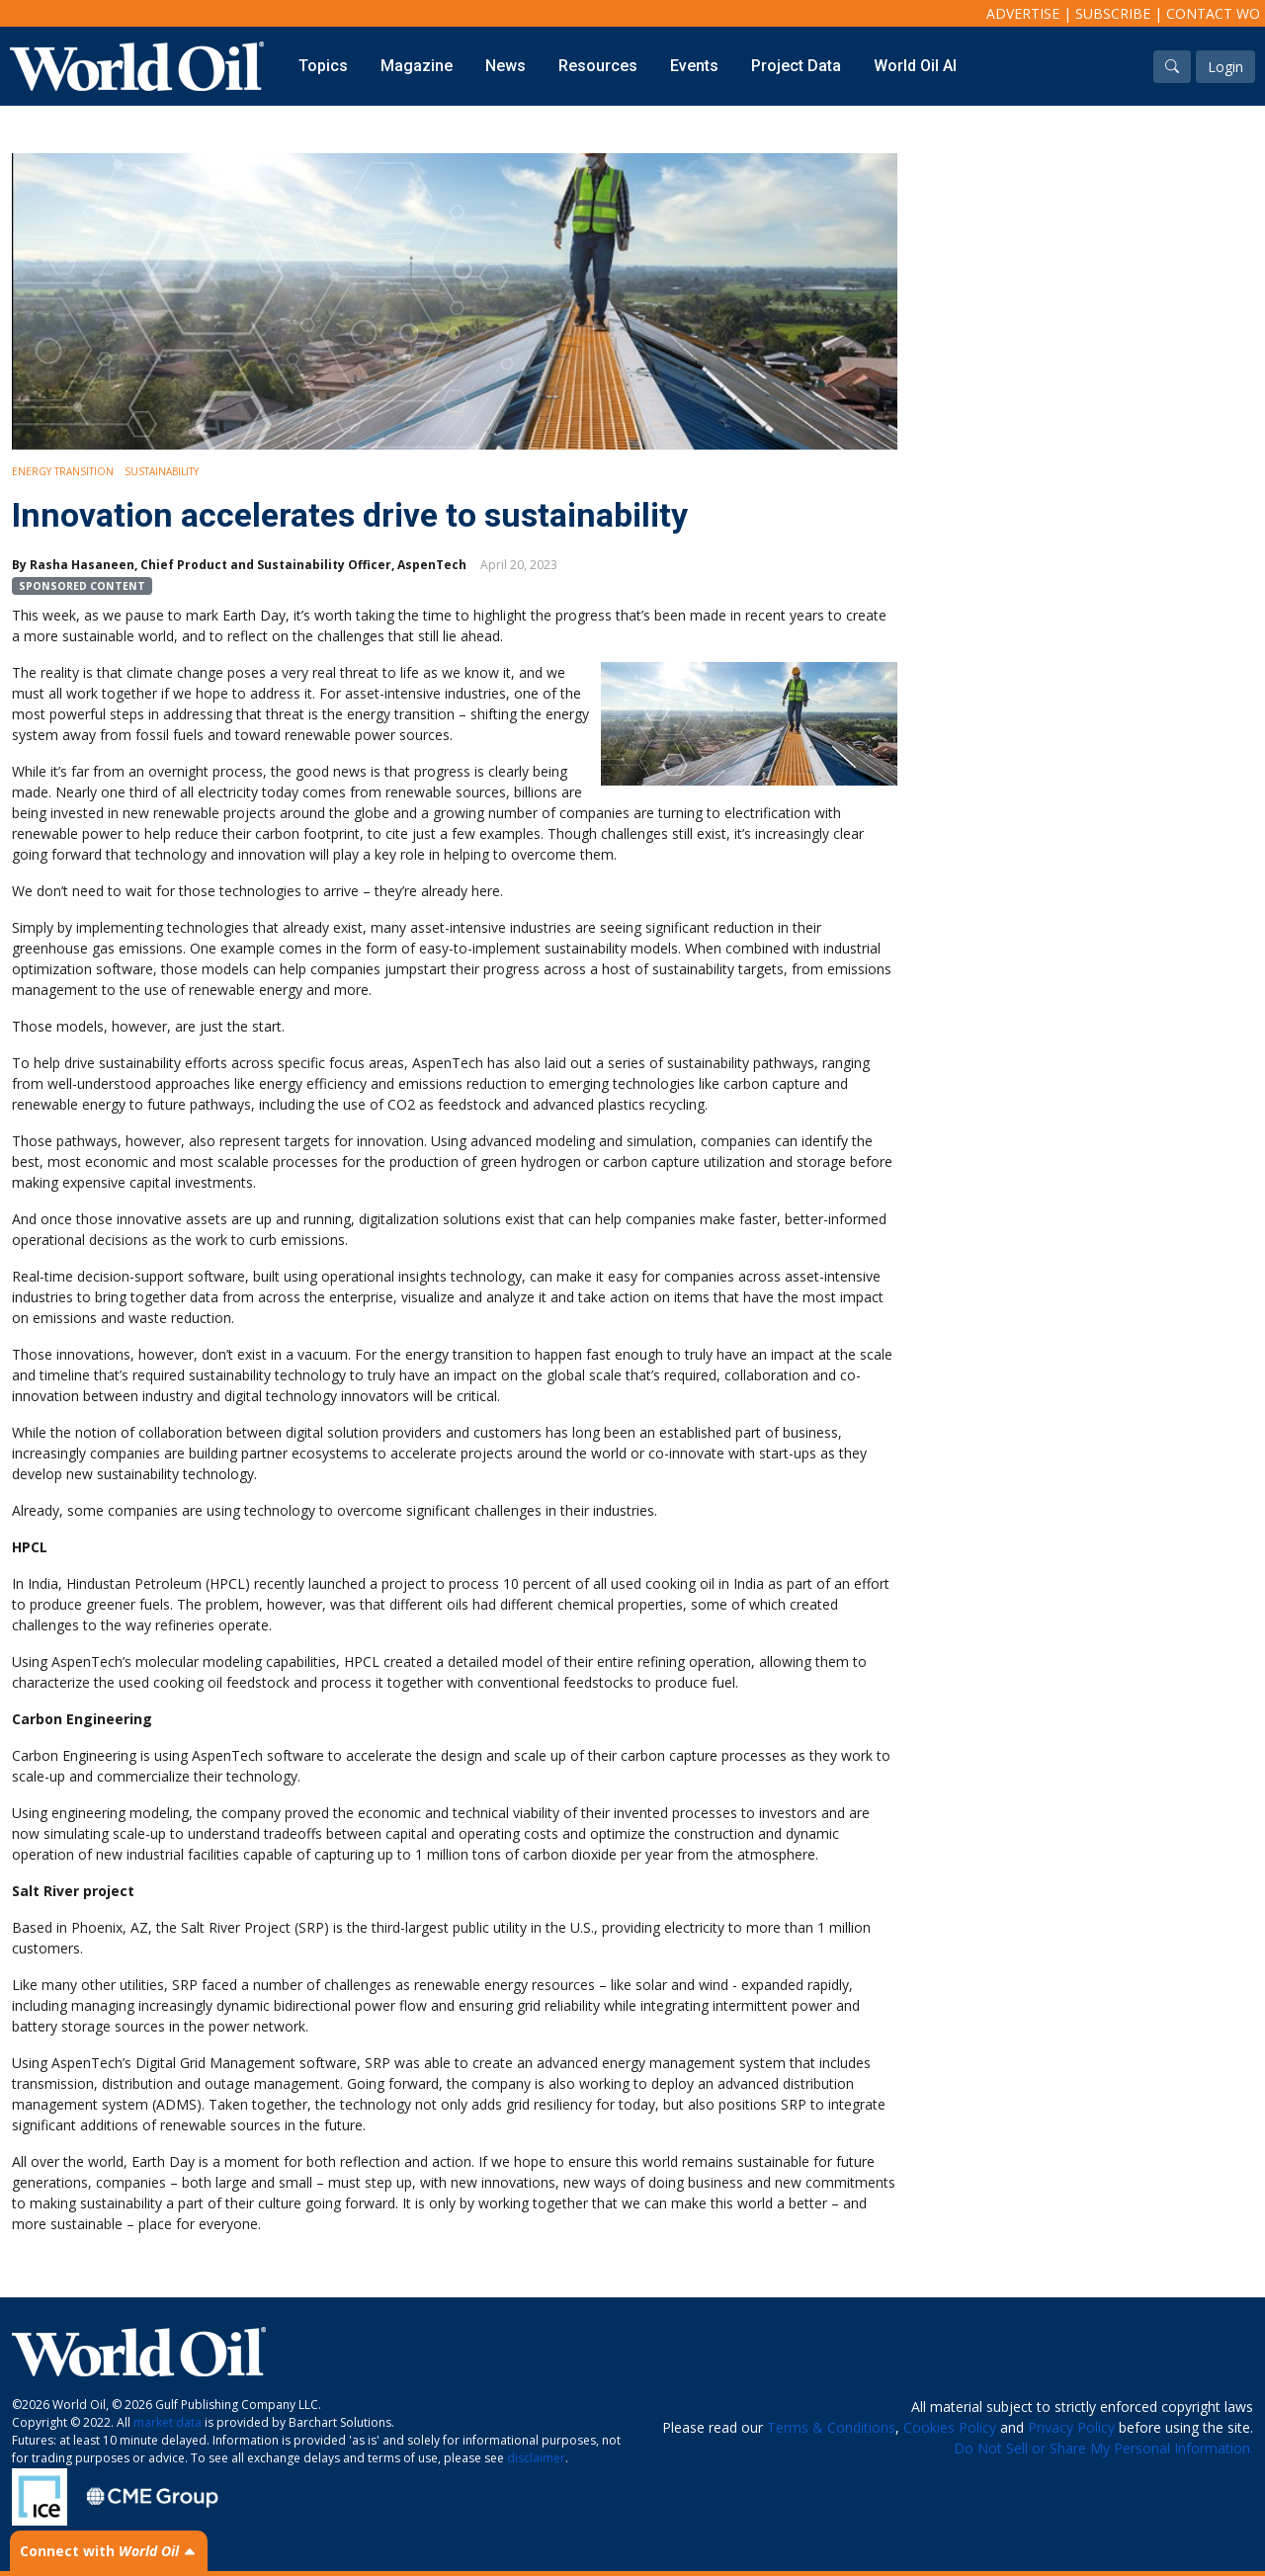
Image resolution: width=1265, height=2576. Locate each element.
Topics (323, 65)
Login (1225, 66)
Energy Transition (63, 471)
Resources (597, 65)
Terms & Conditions (831, 2427)
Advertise (1022, 13)
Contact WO (1213, 13)
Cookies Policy (949, 2427)
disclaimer (536, 2458)
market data (167, 2422)
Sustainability (162, 471)
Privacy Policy (1071, 2427)
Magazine (416, 65)
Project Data (796, 65)
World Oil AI (915, 65)
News (505, 65)
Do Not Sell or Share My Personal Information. (1103, 2448)
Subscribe (1112, 13)
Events (694, 65)
